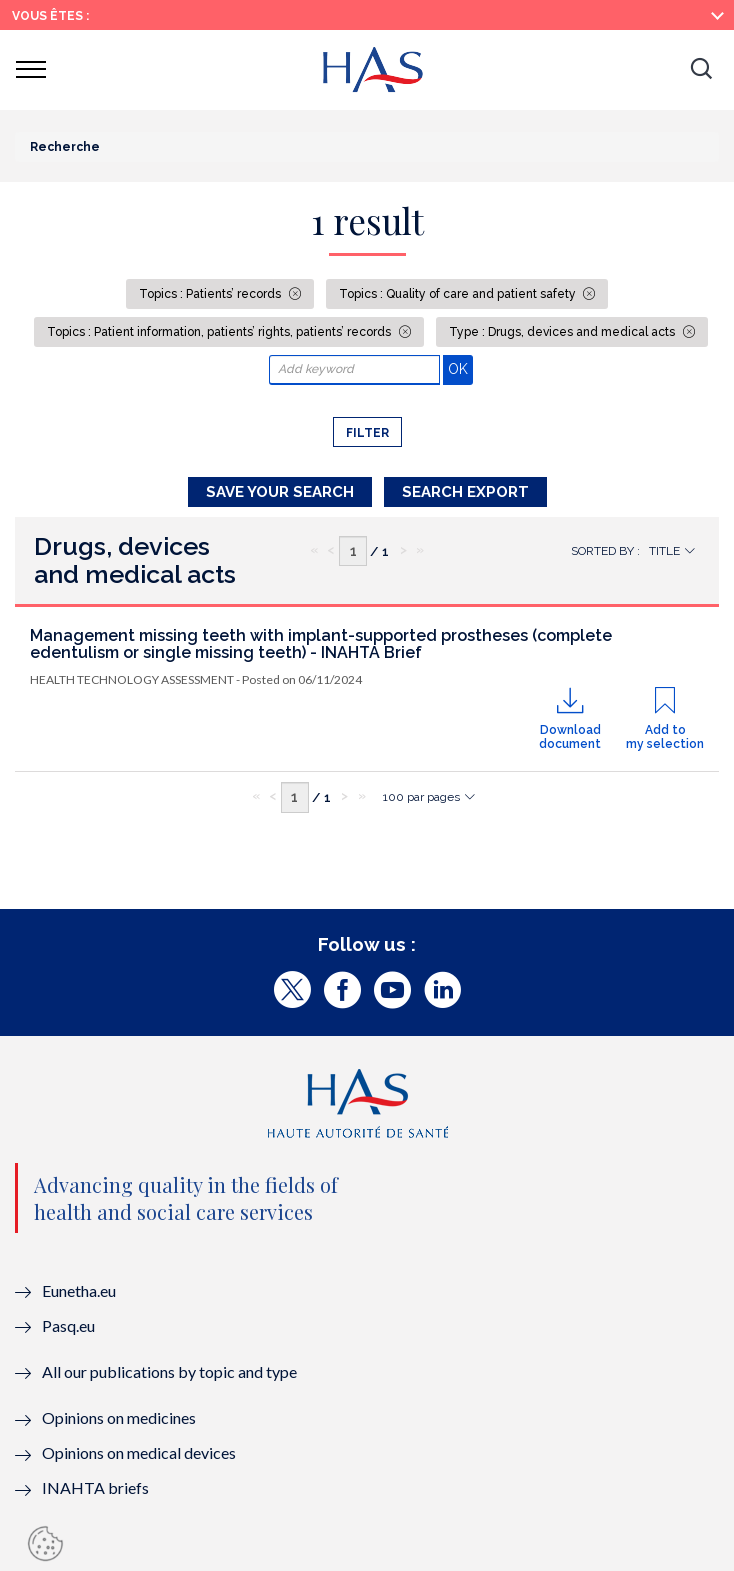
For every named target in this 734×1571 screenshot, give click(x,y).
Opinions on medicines (119, 1417)
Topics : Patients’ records (211, 294)
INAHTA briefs (95, 1487)
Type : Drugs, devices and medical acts (563, 332)
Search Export (465, 492)
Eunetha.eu (79, 1290)
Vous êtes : (50, 16)
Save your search (280, 492)
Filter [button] (367, 433)
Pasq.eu (68, 1325)
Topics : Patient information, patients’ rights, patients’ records (220, 332)
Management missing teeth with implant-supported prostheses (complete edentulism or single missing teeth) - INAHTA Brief (321, 644)
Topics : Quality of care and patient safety (459, 294)
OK (460, 368)
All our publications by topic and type (169, 1371)
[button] (701, 70)
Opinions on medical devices (139, 1452)
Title (664, 551)
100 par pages (421, 797)
